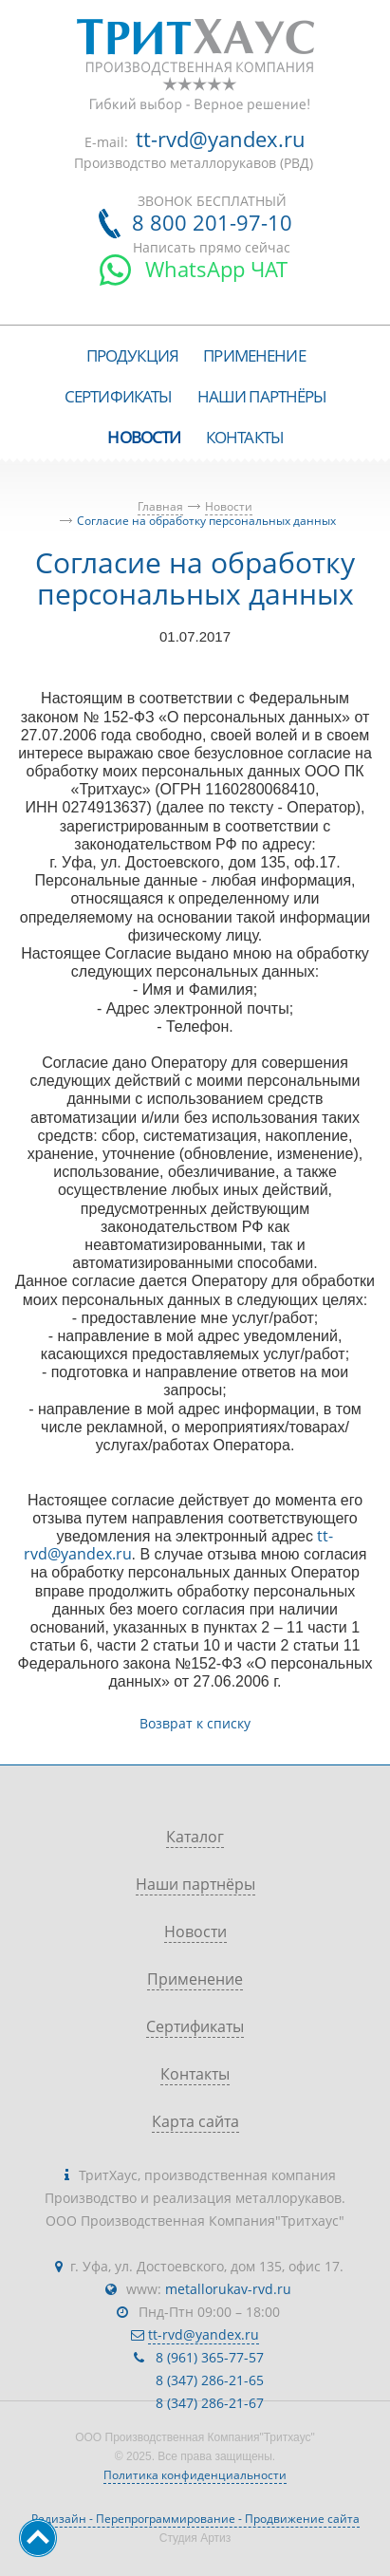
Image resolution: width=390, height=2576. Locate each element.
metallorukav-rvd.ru (228, 2289)
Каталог (195, 1836)
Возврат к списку (195, 1723)
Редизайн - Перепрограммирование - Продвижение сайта (195, 2519)
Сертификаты (195, 2026)
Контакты (195, 2073)
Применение (195, 1979)
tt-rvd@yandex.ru (221, 138)
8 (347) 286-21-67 (210, 2403)
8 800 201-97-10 (212, 222)
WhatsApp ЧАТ (216, 268)
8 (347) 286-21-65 (210, 2380)
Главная (160, 506)
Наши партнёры (195, 1884)
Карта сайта (195, 2121)
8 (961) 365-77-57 (210, 2357)
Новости (228, 506)
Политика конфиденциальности (195, 2475)
